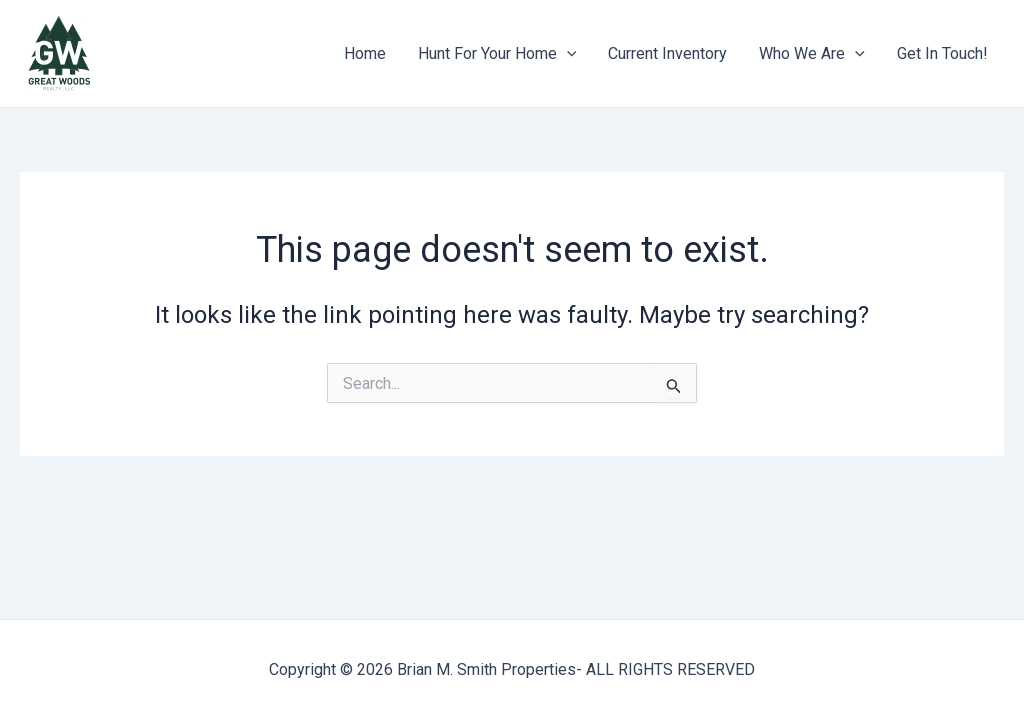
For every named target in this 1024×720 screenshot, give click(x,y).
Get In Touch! (942, 53)
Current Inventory (667, 53)
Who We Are (812, 54)
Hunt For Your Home (497, 54)
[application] (567, 54)
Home (365, 53)
